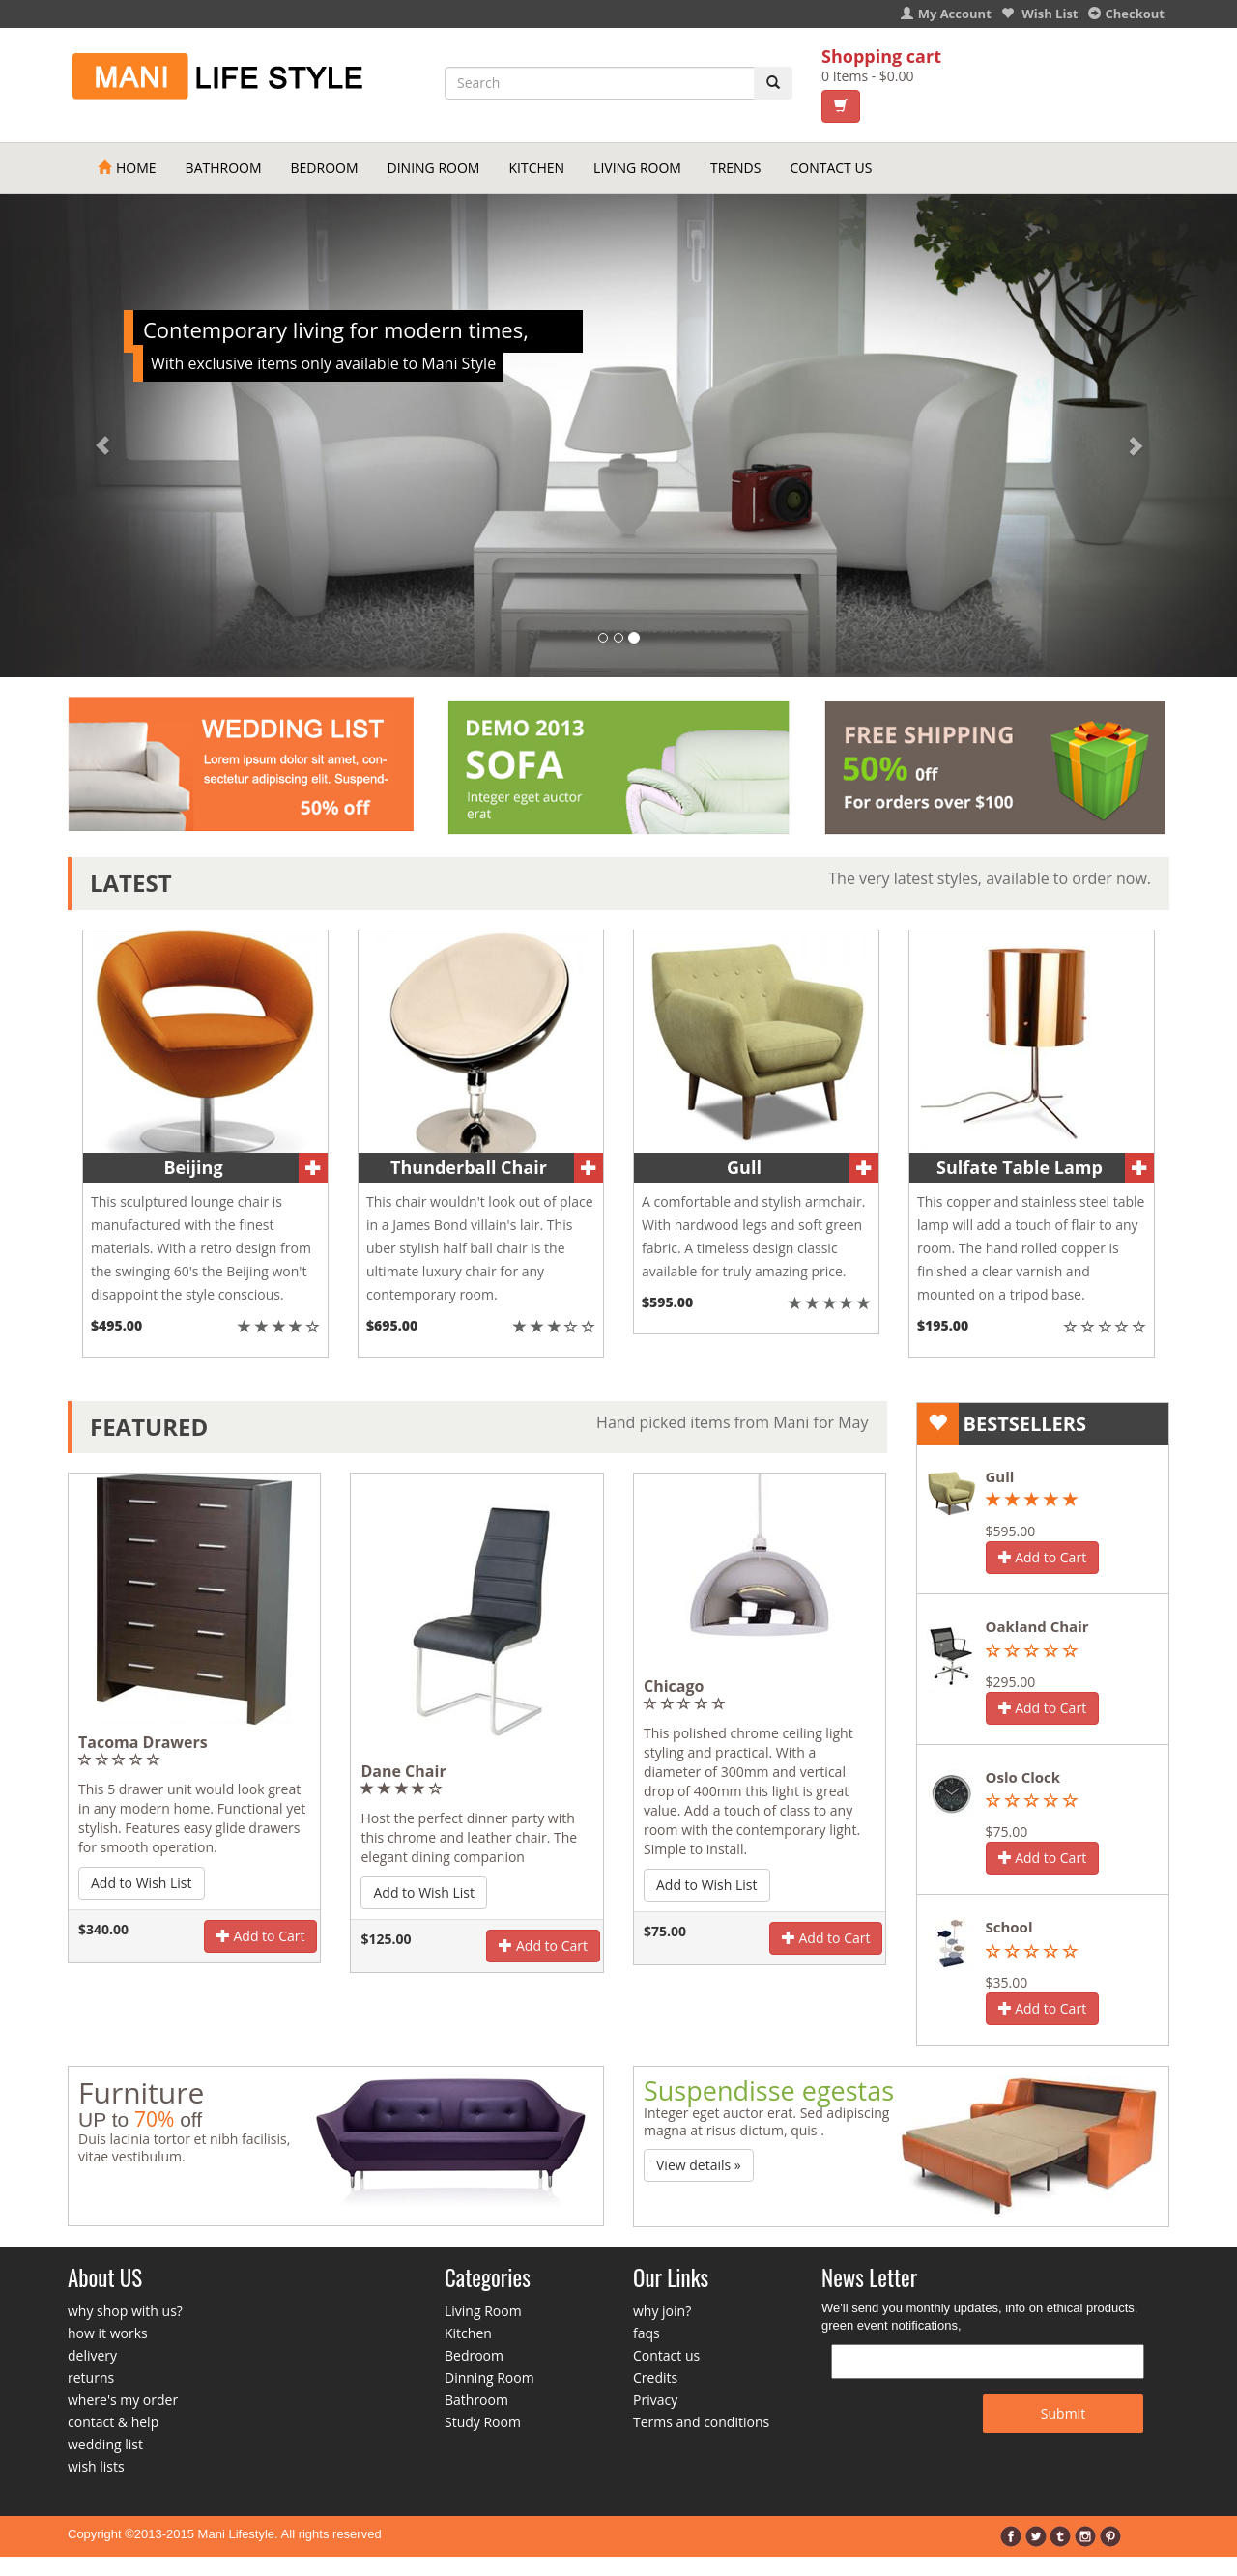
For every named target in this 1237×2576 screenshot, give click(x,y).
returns (91, 2377)
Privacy (655, 2399)
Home (127, 167)
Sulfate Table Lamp (1019, 1167)
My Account (946, 13)
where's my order (123, 2399)
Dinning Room (489, 2377)
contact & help (113, 2422)
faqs (646, 2333)
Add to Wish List (141, 1883)
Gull (744, 1167)
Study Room (483, 2422)
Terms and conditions (701, 2422)
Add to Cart (260, 1936)
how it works (108, 2333)
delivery (92, 2355)
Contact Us (831, 167)
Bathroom (224, 167)
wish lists (96, 2466)
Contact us (666, 2355)
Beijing (192, 1167)
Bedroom (325, 167)
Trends (736, 167)
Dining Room (434, 167)
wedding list (105, 2444)
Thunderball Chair (468, 1167)
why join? (662, 2311)
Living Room (637, 167)
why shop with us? (125, 2311)
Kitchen (536, 167)
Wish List (1040, 13)
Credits (655, 2377)
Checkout (1126, 13)
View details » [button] (698, 2165)
